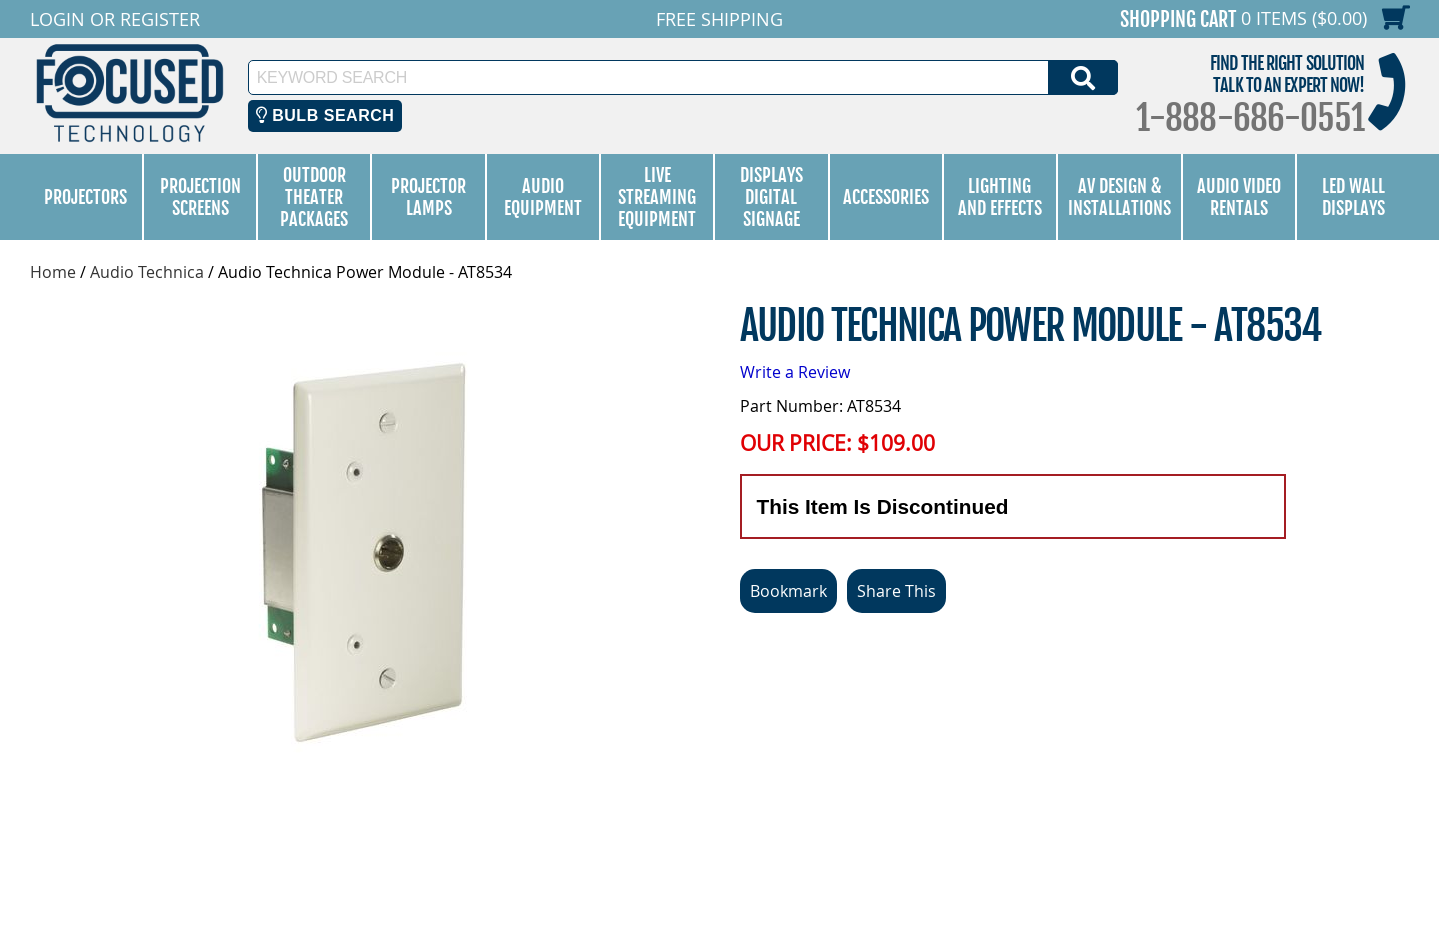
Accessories (886, 197)
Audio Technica (147, 272)
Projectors (85, 197)
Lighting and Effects (1000, 197)
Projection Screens (200, 197)
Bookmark (788, 591)
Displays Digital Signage (771, 197)
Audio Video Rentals (1239, 197)
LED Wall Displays (1353, 197)
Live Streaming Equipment (657, 197)
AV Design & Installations (1119, 197)
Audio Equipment (543, 197)
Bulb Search (325, 115)
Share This (896, 591)
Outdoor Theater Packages (314, 197)
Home (53, 272)
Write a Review (795, 372)
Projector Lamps (428, 197)
